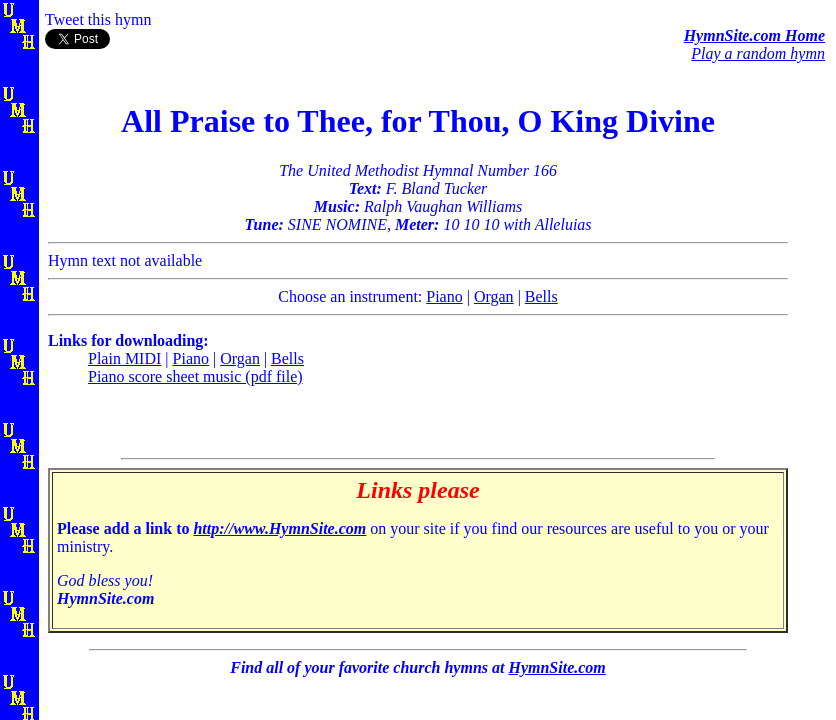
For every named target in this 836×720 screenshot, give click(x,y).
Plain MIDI (124, 358)
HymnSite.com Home (754, 35)
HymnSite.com (556, 667)
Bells (541, 296)
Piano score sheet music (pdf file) (195, 376)
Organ (494, 296)
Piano (444, 296)
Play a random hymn (758, 53)
